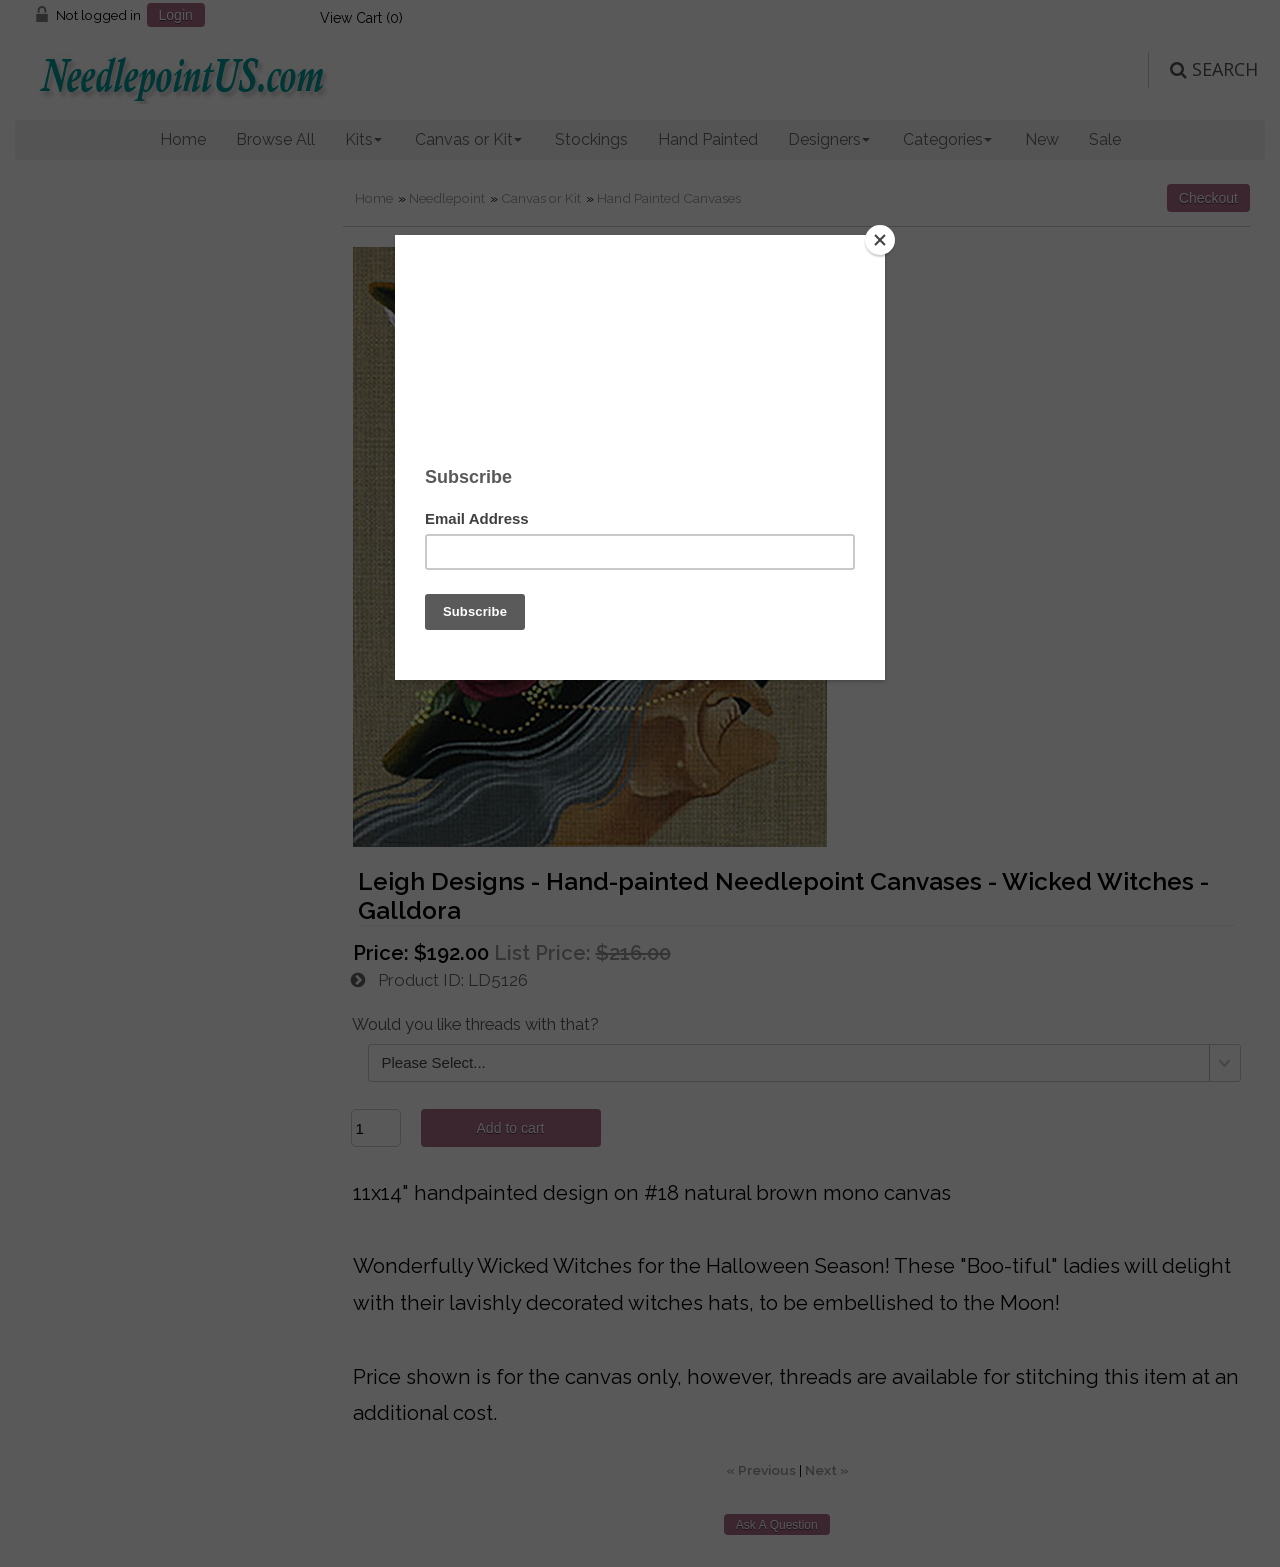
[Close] (880, 240)
